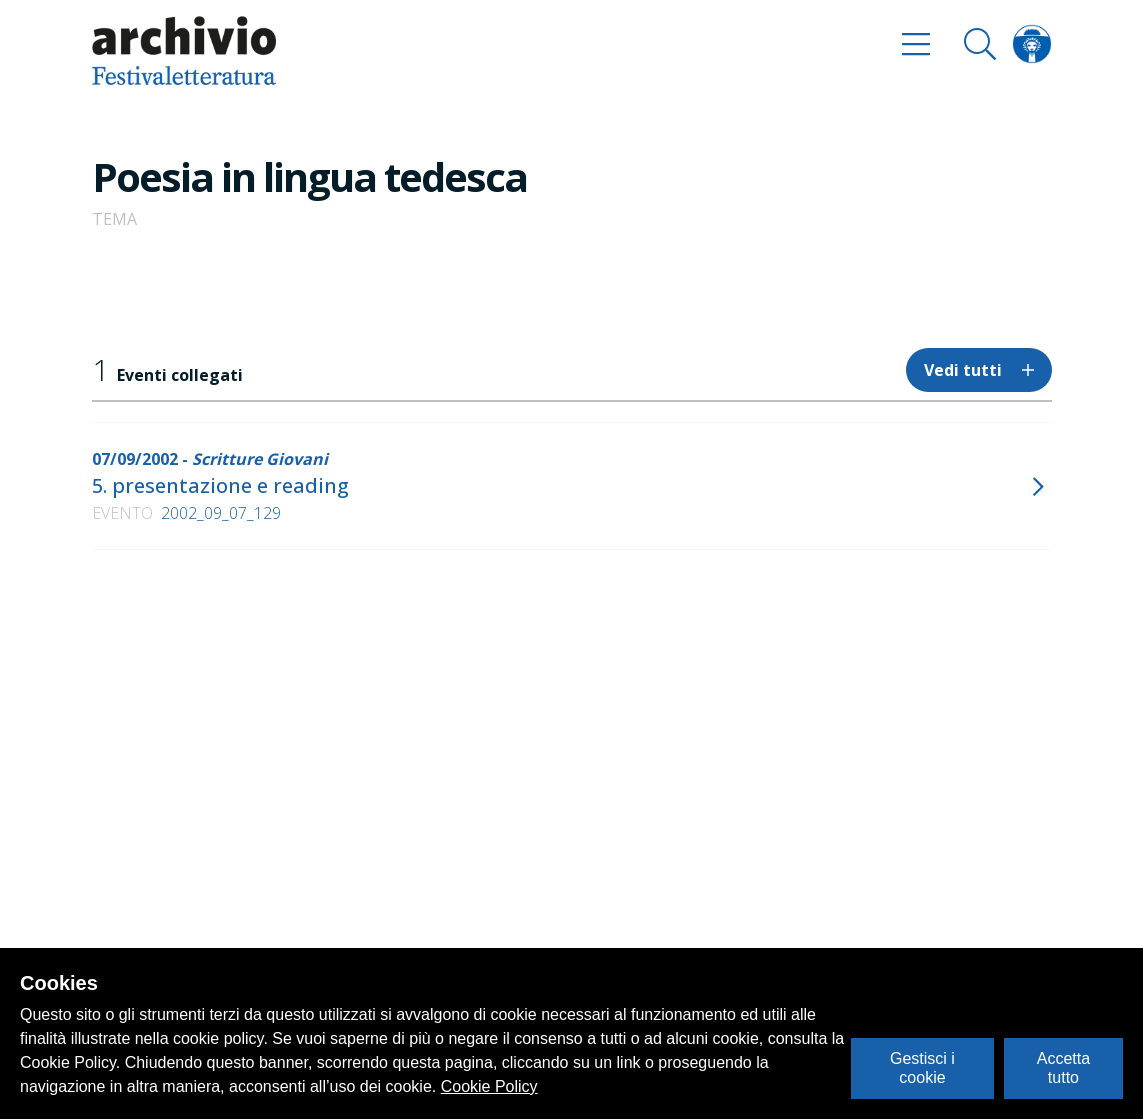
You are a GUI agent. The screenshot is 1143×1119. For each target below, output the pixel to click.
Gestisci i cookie (922, 1067)
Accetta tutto (1063, 1067)
